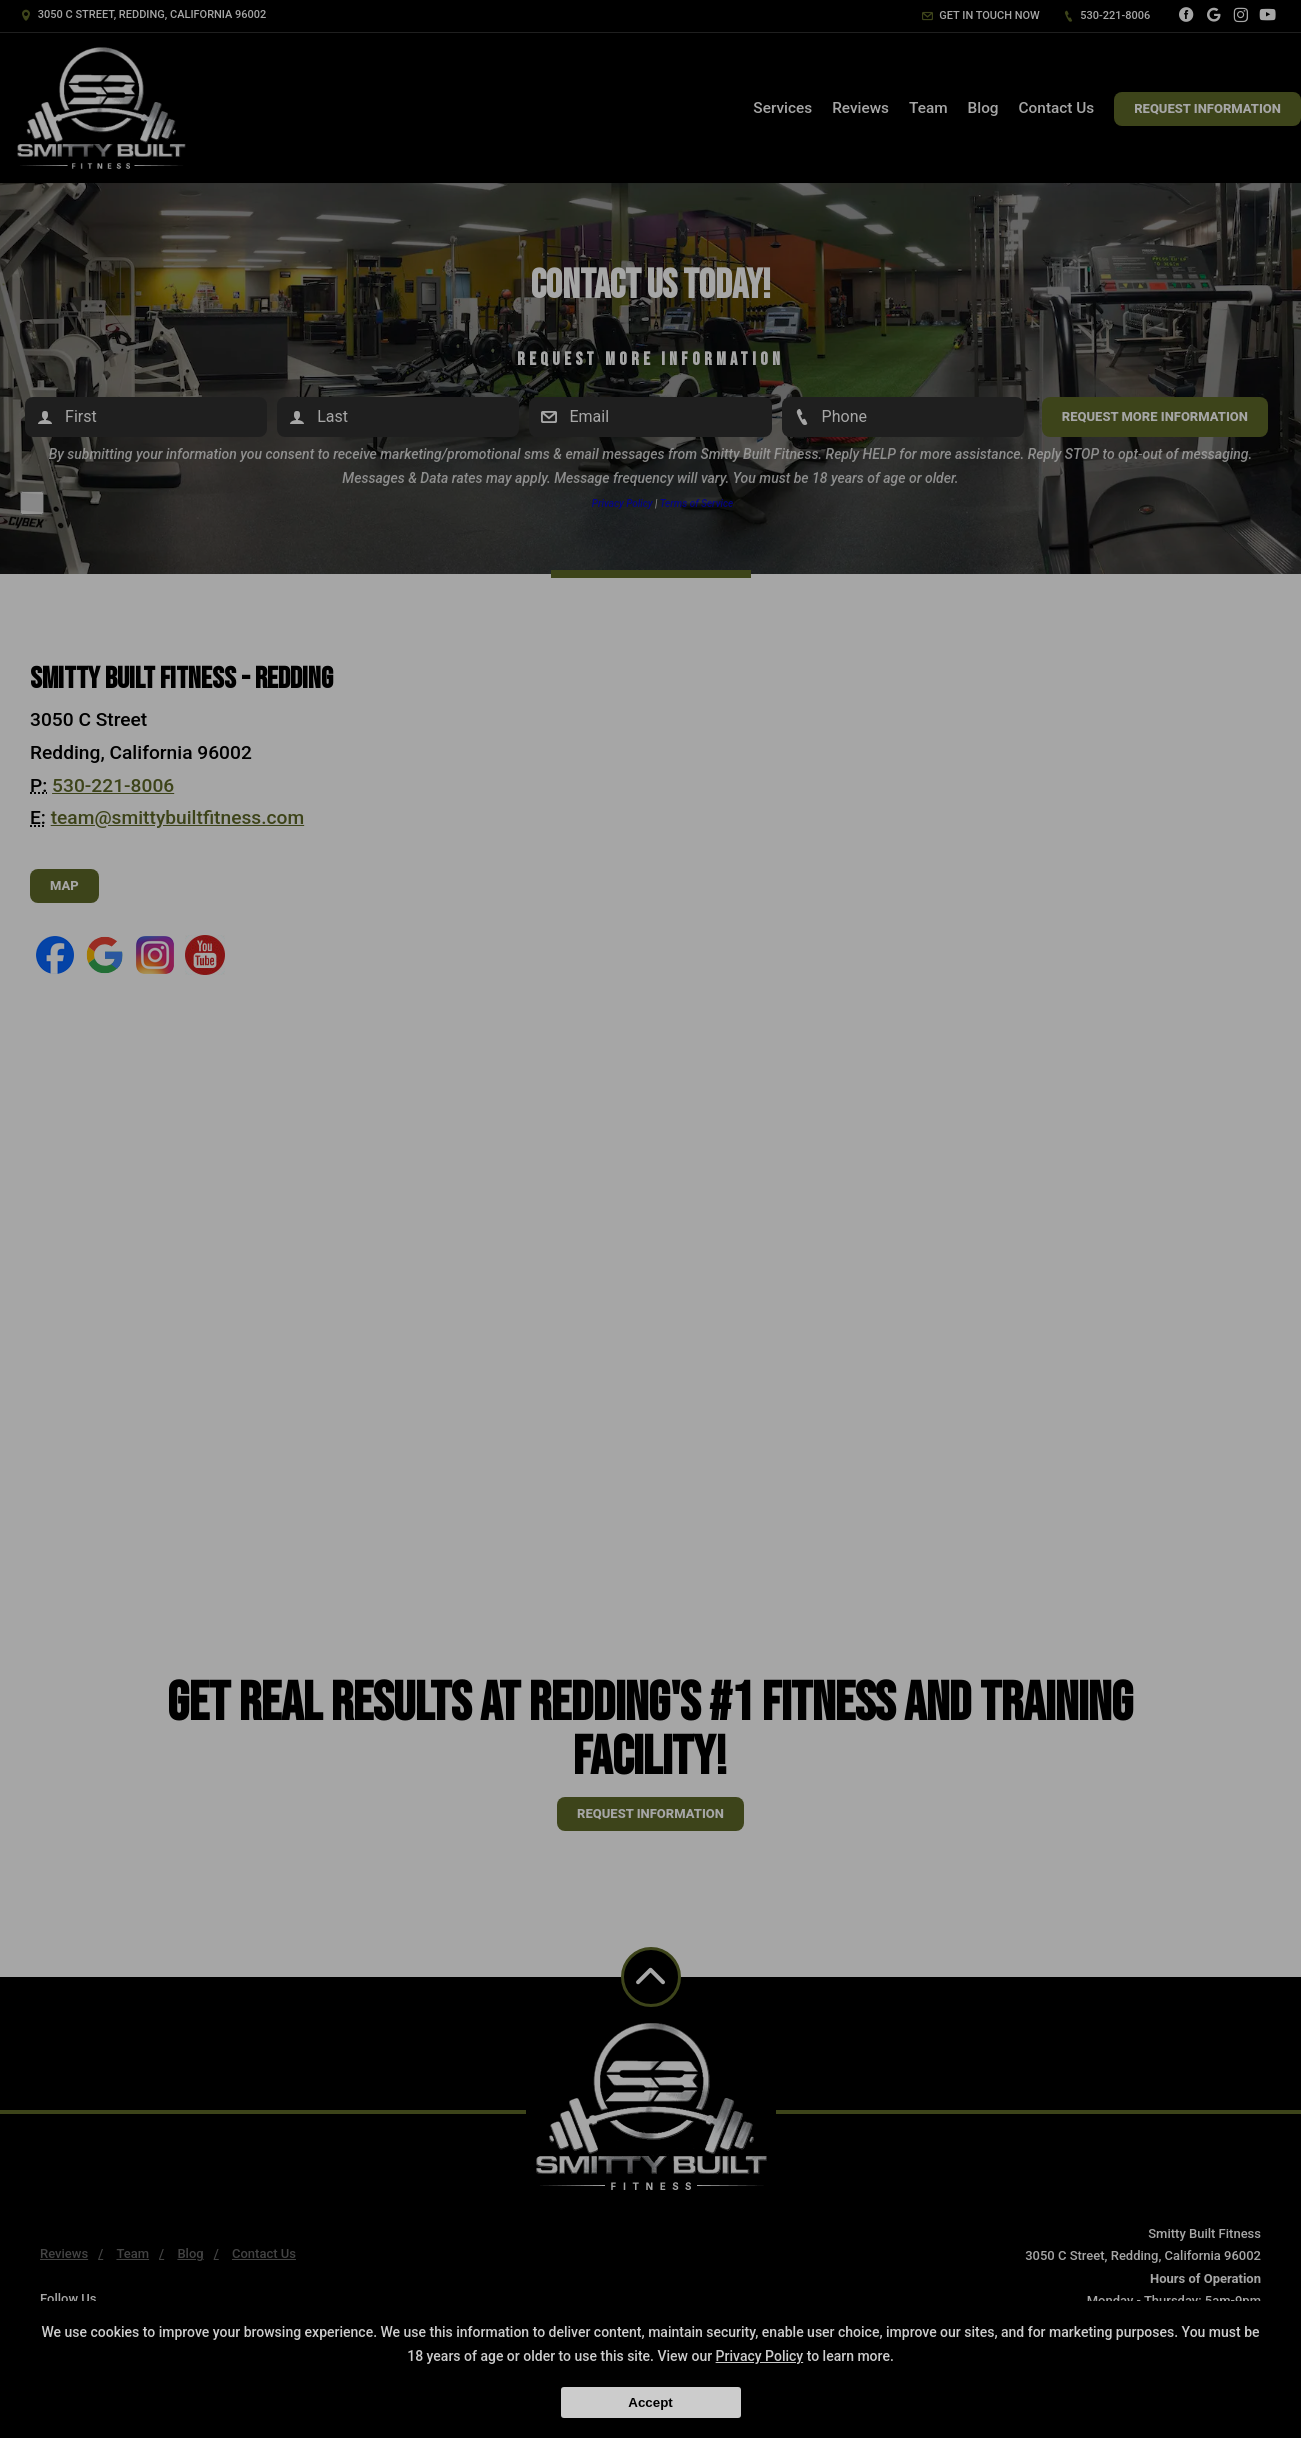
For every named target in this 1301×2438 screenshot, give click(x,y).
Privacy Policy (760, 2356)
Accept (650, 2402)
